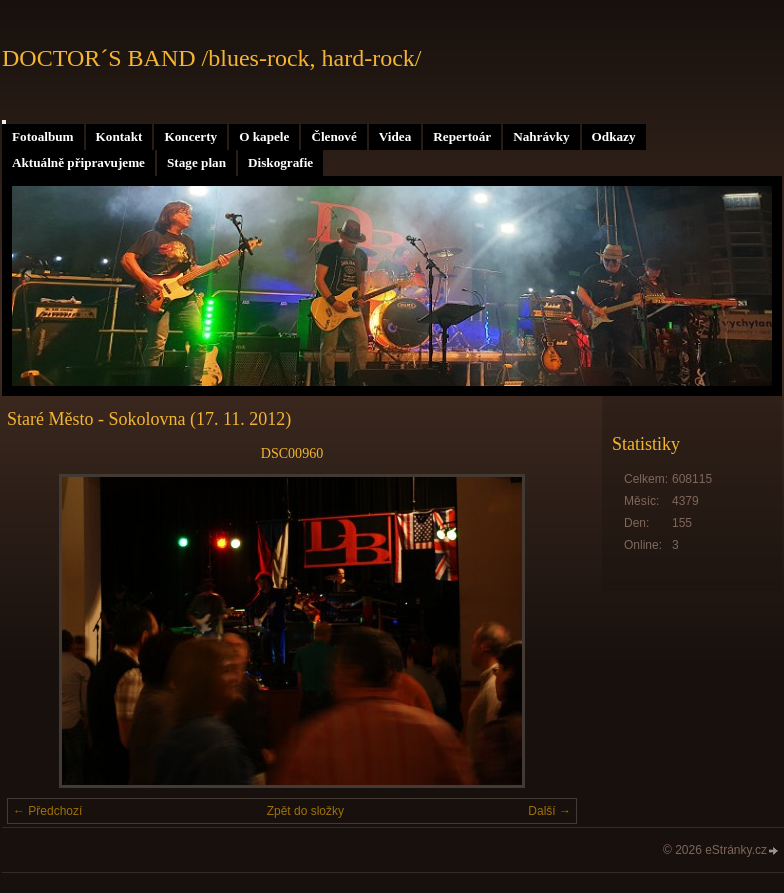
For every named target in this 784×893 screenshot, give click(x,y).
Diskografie (280, 162)
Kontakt (119, 136)
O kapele (264, 136)
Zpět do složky (305, 811)
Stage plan (196, 162)
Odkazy (614, 136)
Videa (395, 136)
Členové (333, 136)
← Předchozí (47, 811)
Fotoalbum (43, 136)
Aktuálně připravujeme (78, 162)
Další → (549, 811)
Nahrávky (541, 136)
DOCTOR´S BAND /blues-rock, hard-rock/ (212, 58)
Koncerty (190, 136)
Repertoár (462, 136)
